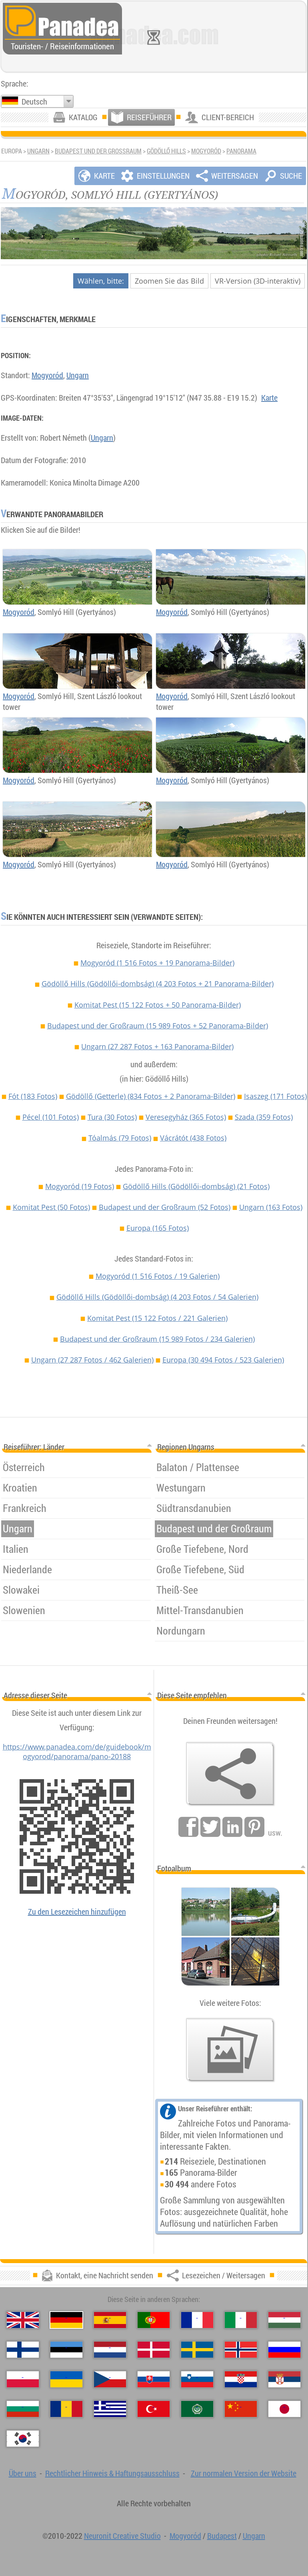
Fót (32, 1096)
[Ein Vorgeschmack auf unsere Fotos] (230, 2050)
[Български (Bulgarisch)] (23, 2409)
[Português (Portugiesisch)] (153, 2320)
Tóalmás (119, 1138)
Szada (264, 1117)
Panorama (241, 151)
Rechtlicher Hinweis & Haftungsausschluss (112, 2473)
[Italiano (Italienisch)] (241, 2320)
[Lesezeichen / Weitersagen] (230, 1774)
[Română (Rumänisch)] (66, 2409)
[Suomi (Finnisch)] (23, 2349)
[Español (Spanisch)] (110, 2320)
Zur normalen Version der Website (243, 2473)
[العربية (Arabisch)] (197, 2409)
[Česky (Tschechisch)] (110, 2379)
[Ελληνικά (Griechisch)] (110, 2409)
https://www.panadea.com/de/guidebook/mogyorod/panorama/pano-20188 (77, 1751)
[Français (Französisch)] (197, 2320)
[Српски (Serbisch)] (284, 2379)
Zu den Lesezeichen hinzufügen (77, 1911)
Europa (157, 1228)
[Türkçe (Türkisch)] (153, 2409)
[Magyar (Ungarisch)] (284, 2320)
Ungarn (38, 151)
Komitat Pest (157, 1005)
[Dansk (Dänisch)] (153, 2349)
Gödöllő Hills (166, 151)
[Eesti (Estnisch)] (66, 2349)
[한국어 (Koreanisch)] (23, 2438)
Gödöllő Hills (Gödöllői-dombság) (158, 983)
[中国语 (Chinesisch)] (241, 2409)
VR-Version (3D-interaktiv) (257, 281)
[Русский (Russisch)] (284, 2349)
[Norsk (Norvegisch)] (241, 2349)
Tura (112, 1117)
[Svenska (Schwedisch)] (197, 2349)
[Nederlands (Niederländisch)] (110, 2349)
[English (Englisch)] (23, 2320)
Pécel (50, 1117)
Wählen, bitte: (101, 281)
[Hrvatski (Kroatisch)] (241, 2379)
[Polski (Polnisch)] (23, 2379)
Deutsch (34, 101)
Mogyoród (206, 151)
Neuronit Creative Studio (122, 2535)
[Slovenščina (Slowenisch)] (197, 2379)
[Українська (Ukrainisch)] (66, 2379)
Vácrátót (193, 1138)
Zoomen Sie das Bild (169, 281)
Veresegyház (186, 1117)
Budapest (222, 2535)
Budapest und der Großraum (98, 151)
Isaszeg (275, 1096)
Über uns (22, 2473)
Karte (269, 397)
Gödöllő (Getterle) (150, 1096)
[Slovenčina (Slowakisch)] (153, 2379)
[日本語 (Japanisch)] (284, 2409)
